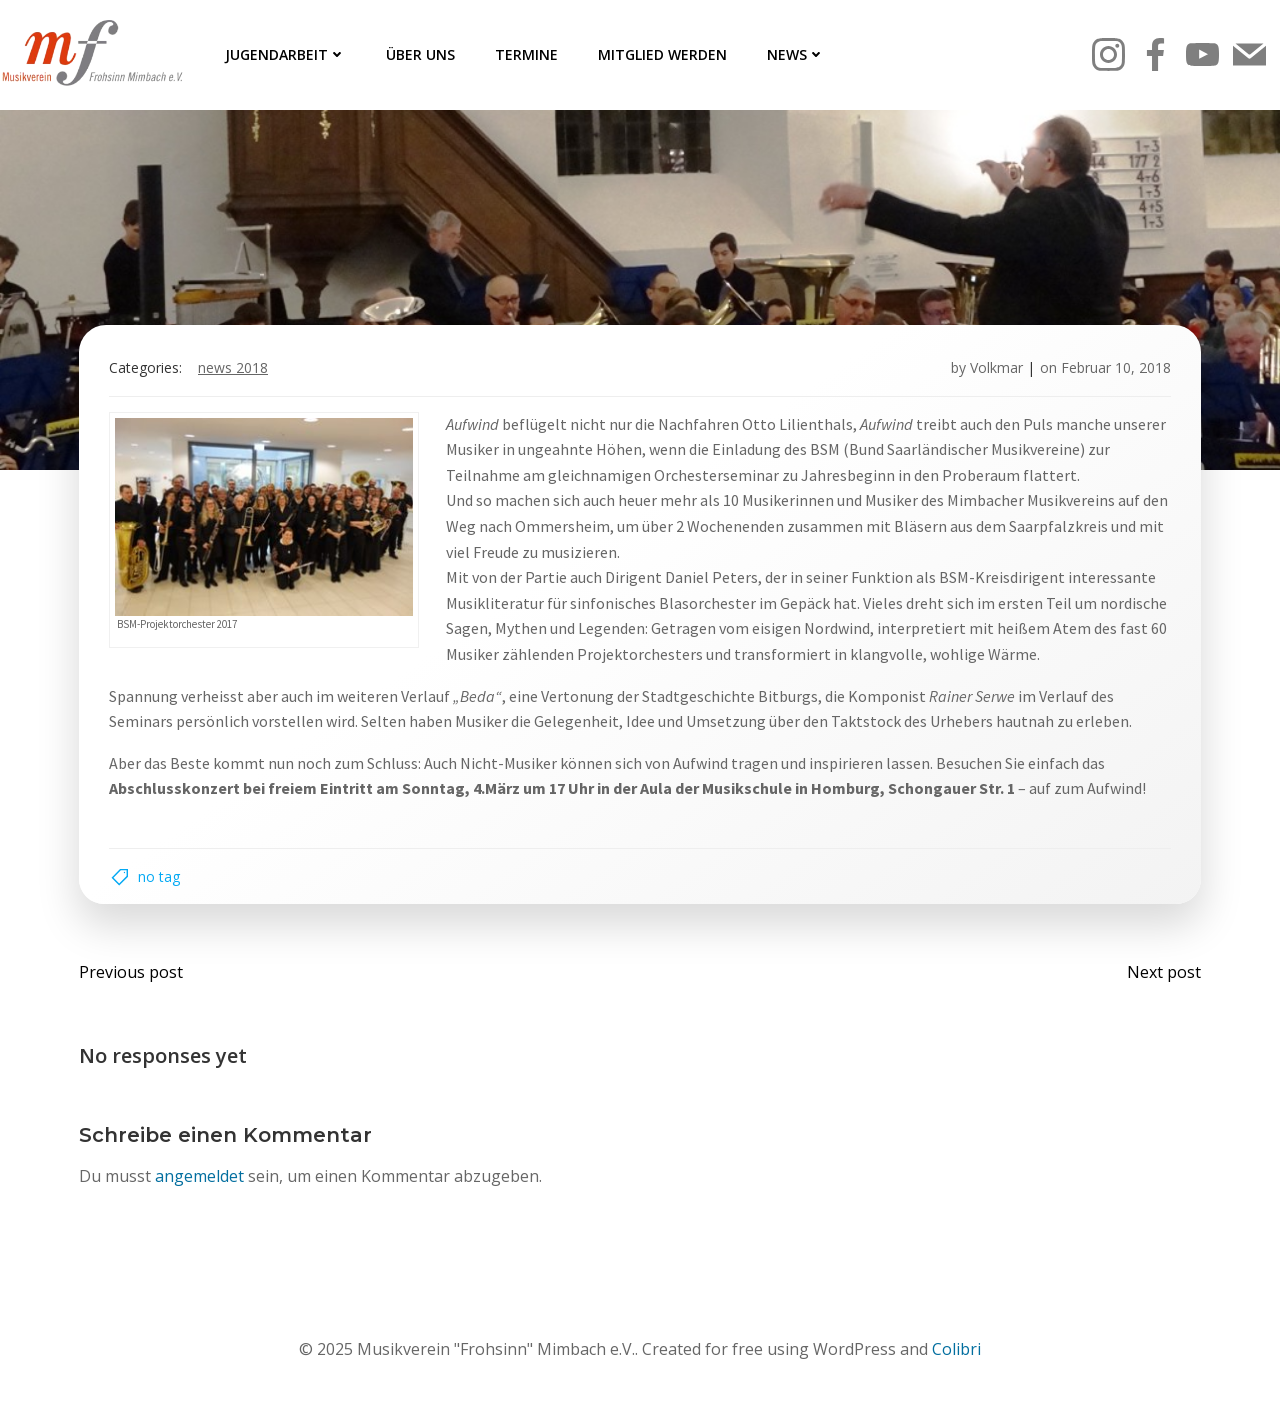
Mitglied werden (662, 54)
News (796, 54)
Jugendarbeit (285, 54)
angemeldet (199, 1176)
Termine (526, 54)
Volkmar (996, 367)
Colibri (956, 1349)
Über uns (420, 54)
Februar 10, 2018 (1116, 367)
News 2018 (233, 367)
